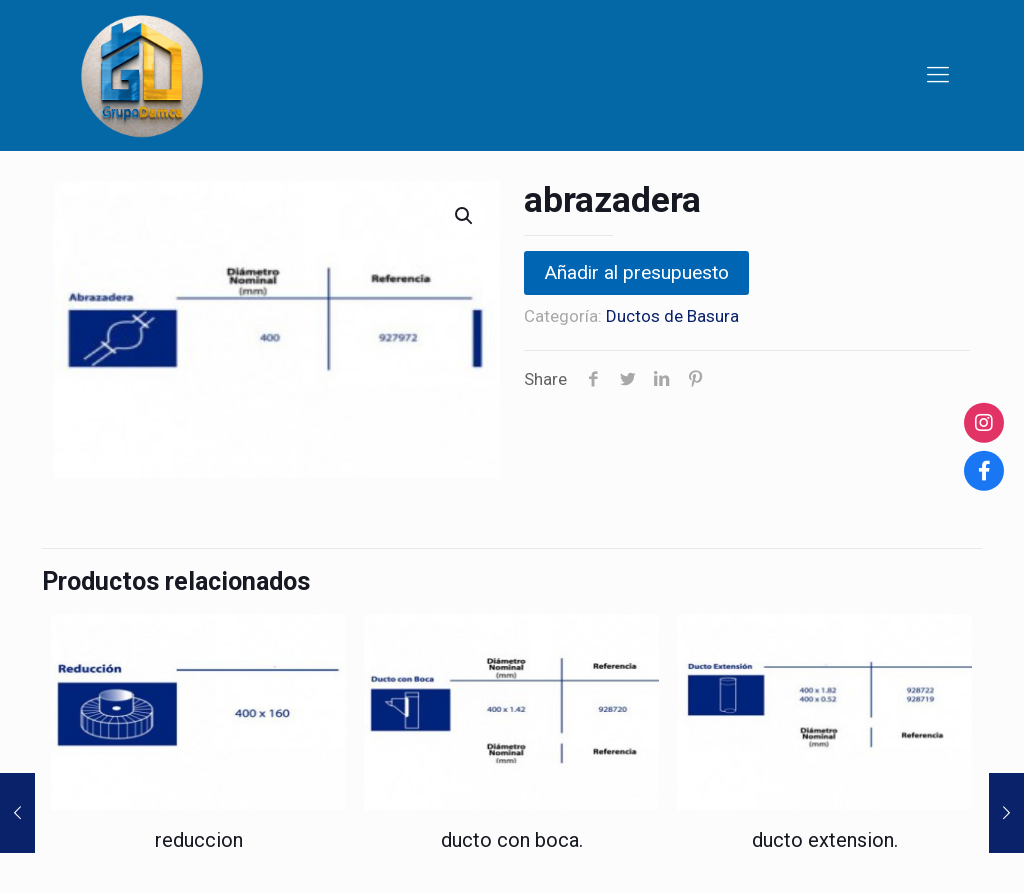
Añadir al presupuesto (636, 272)
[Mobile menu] (938, 75)
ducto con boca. (512, 840)
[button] (465, 216)
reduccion (199, 840)
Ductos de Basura (672, 316)
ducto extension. (825, 840)
